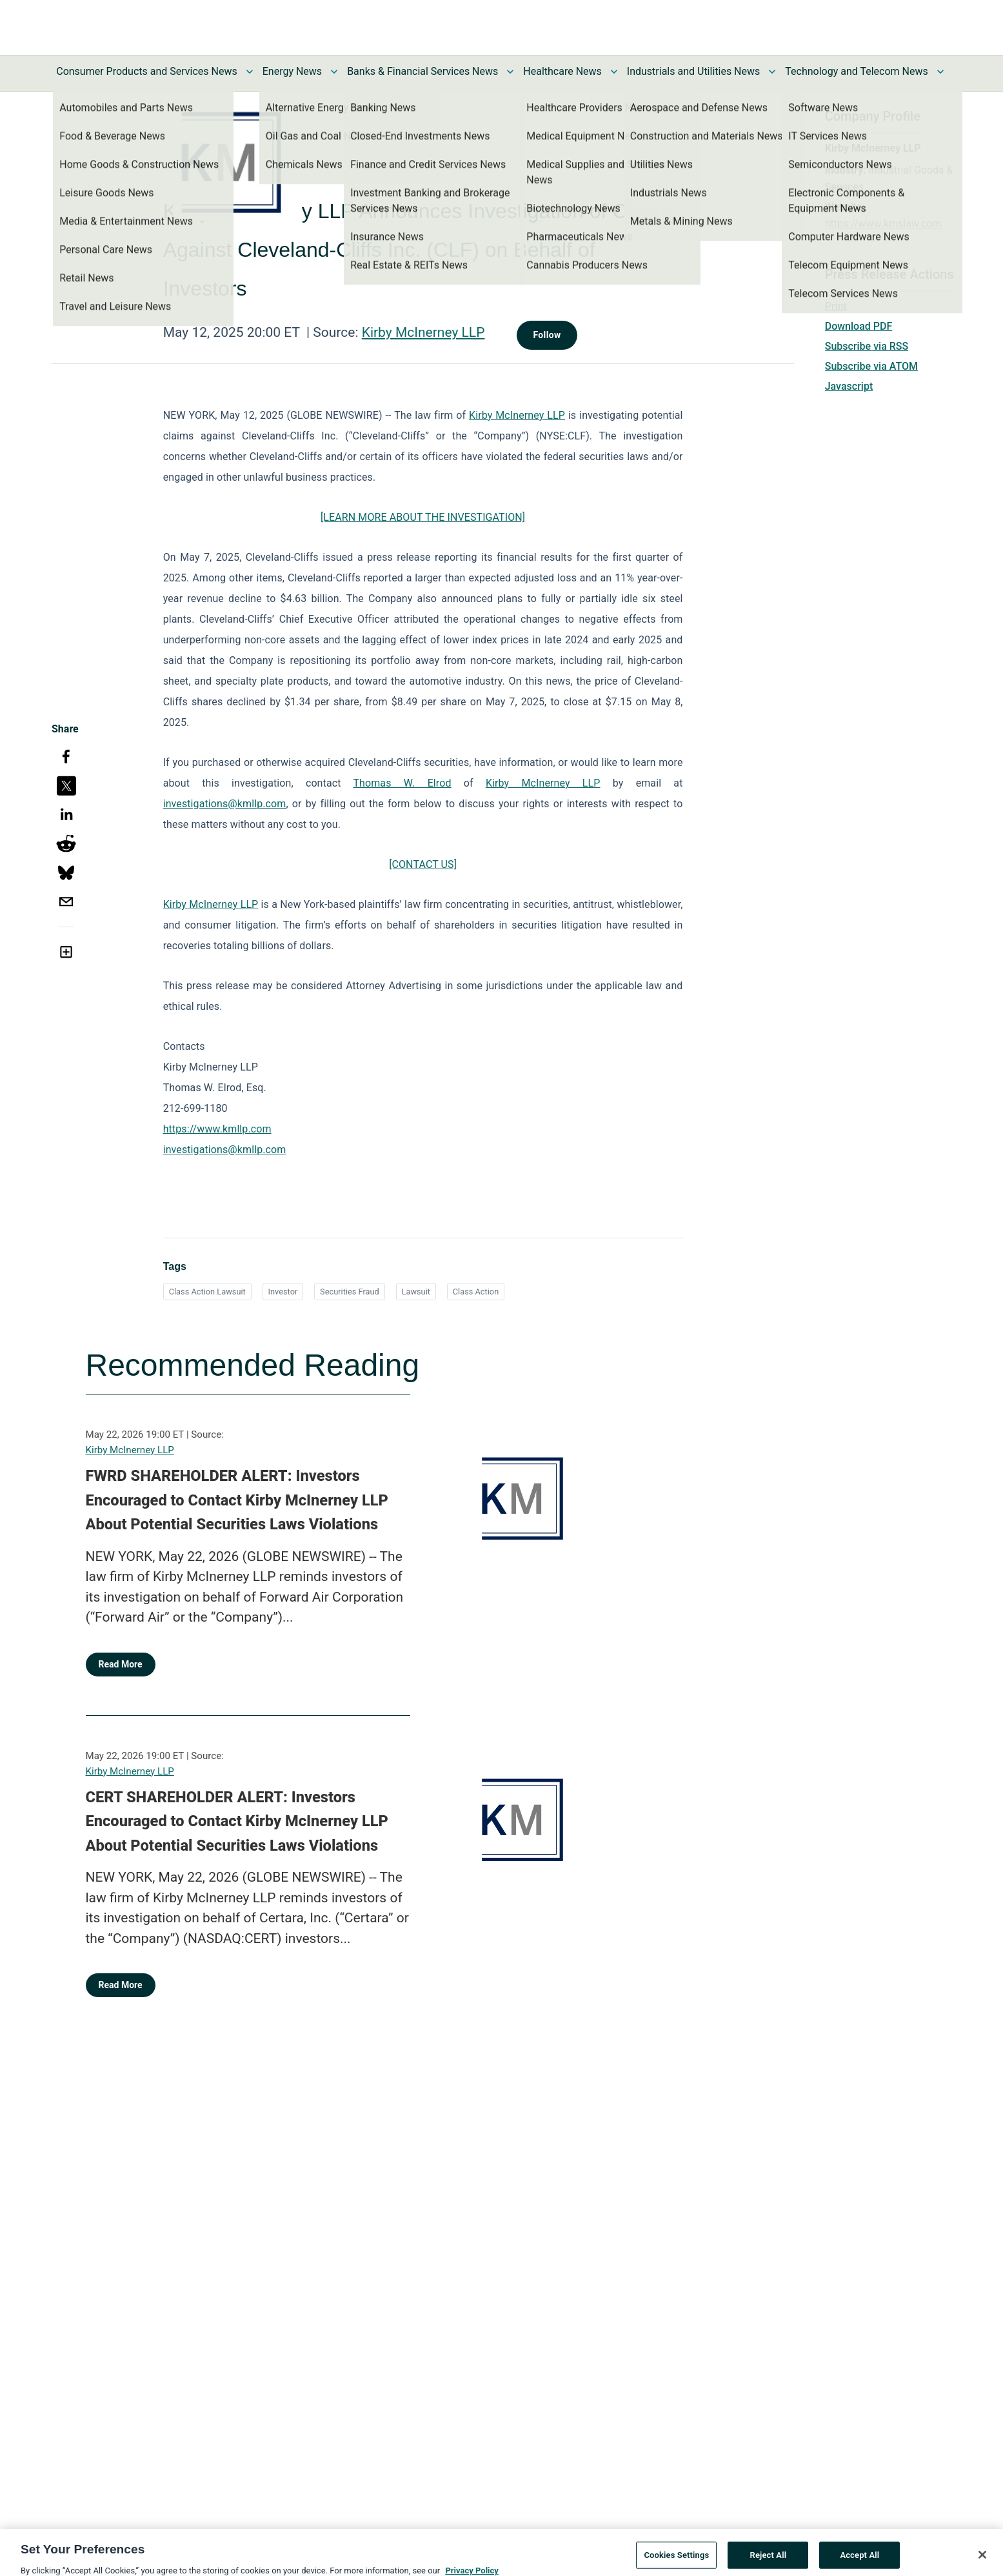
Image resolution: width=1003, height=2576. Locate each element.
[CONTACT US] (423, 864)
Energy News (292, 71)
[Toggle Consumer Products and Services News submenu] (249, 71)
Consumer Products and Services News (146, 71)
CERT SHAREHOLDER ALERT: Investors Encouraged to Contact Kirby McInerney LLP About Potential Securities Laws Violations (237, 1821)
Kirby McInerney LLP (423, 332)
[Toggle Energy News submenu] (334, 71)
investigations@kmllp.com (224, 804)
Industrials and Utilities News (693, 71)
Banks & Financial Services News (422, 71)
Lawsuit (416, 1291)
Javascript (849, 386)
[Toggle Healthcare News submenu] (614, 71)
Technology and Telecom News (856, 71)
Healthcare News (562, 71)
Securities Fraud (349, 1291)
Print (836, 306)
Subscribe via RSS (867, 346)
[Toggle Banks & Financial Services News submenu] (510, 71)
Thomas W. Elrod (402, 783)
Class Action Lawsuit (207, 1291)
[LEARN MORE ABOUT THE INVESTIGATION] (423, 517)
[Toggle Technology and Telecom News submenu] (940, 71)
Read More (121, 1664)
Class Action (476, 1291)
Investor (283, 1291)
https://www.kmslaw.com (883, 223)
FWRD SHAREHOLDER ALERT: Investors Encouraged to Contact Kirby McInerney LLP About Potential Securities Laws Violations (237, 1500)
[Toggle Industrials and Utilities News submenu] (772, 71)
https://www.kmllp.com (217, 1129)
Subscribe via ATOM (871, 366)
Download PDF (859, 326)
